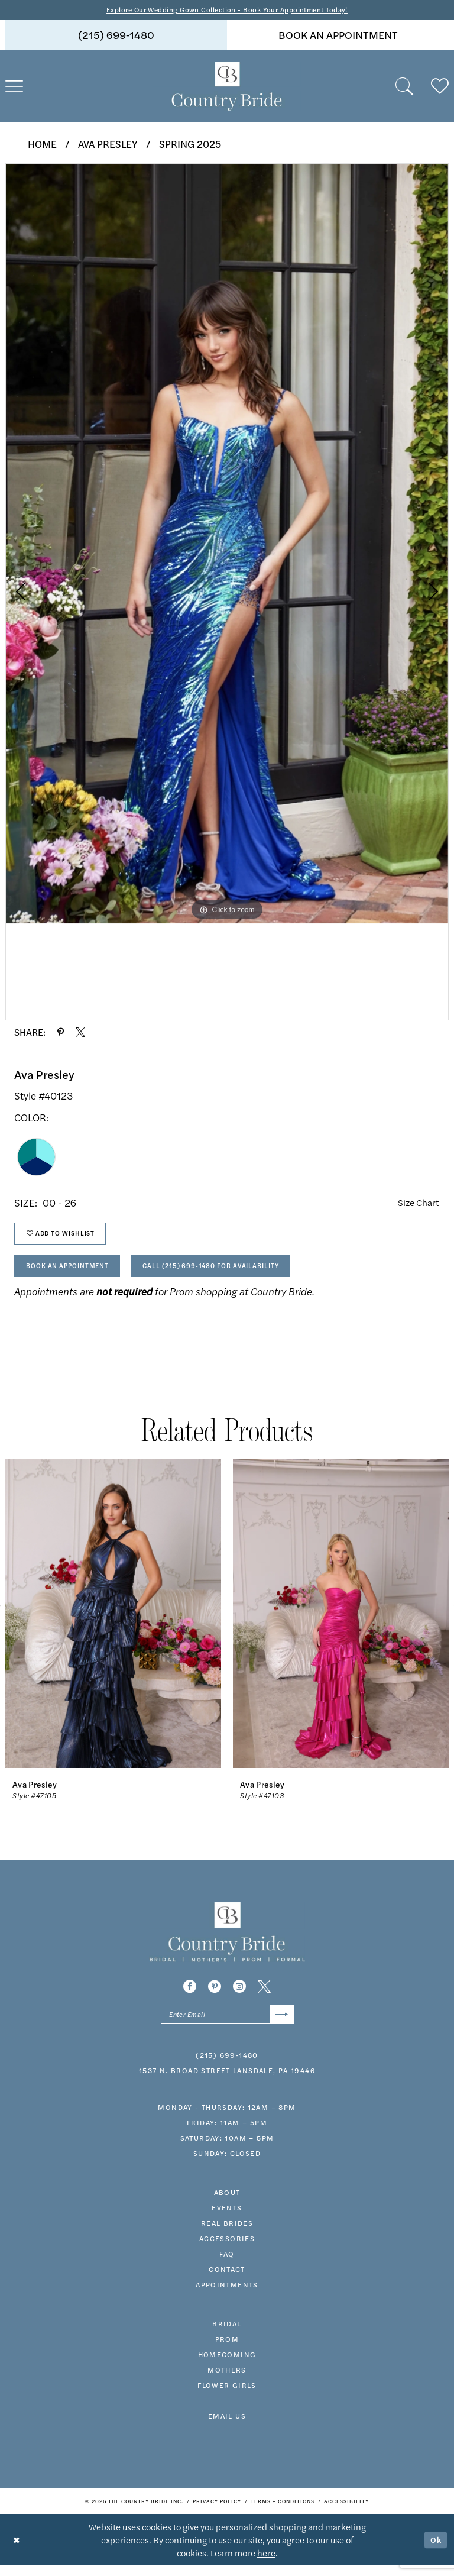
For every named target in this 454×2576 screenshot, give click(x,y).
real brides (227, 2233)
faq (226, 2264)
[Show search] (404, 87)
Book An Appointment (73, 1273)
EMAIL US (227, 2426)
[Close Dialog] (17, 2550)
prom (227, 2349)
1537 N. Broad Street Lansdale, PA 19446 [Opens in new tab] (227, 2081)
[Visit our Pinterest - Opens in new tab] (214, 1995)
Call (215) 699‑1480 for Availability (232, 1273)
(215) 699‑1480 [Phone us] (116, 35)
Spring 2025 (190, 144)
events (227, 2218)
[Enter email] (227, 2023)
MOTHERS (227, 2380)
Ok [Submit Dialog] (435, 2550)
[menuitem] (116, 36)
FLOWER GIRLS (227, 2395)
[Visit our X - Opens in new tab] (264, 1995)
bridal (226, 2334)
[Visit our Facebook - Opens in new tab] (189, 1995)
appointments (227, 2295)
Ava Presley (108, 144)
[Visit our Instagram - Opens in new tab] (239, 1995)
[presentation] (113, 1622)
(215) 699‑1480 (227, 2065)
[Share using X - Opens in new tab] (80, 1033)
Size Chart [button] (416, 1204)
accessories (227, 2249)
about (227, 2202)
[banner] (227, 87)
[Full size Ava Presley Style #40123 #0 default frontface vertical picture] (227, 544)
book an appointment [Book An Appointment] (338, 35)
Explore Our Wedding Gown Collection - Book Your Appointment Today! (227, 9)
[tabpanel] (227, 544)
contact (227, 2279)
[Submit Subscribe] (280, 2023)
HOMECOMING (227, 2365)
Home (42, 144)
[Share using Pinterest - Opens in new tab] (60, 1033)
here (266, 2563)
